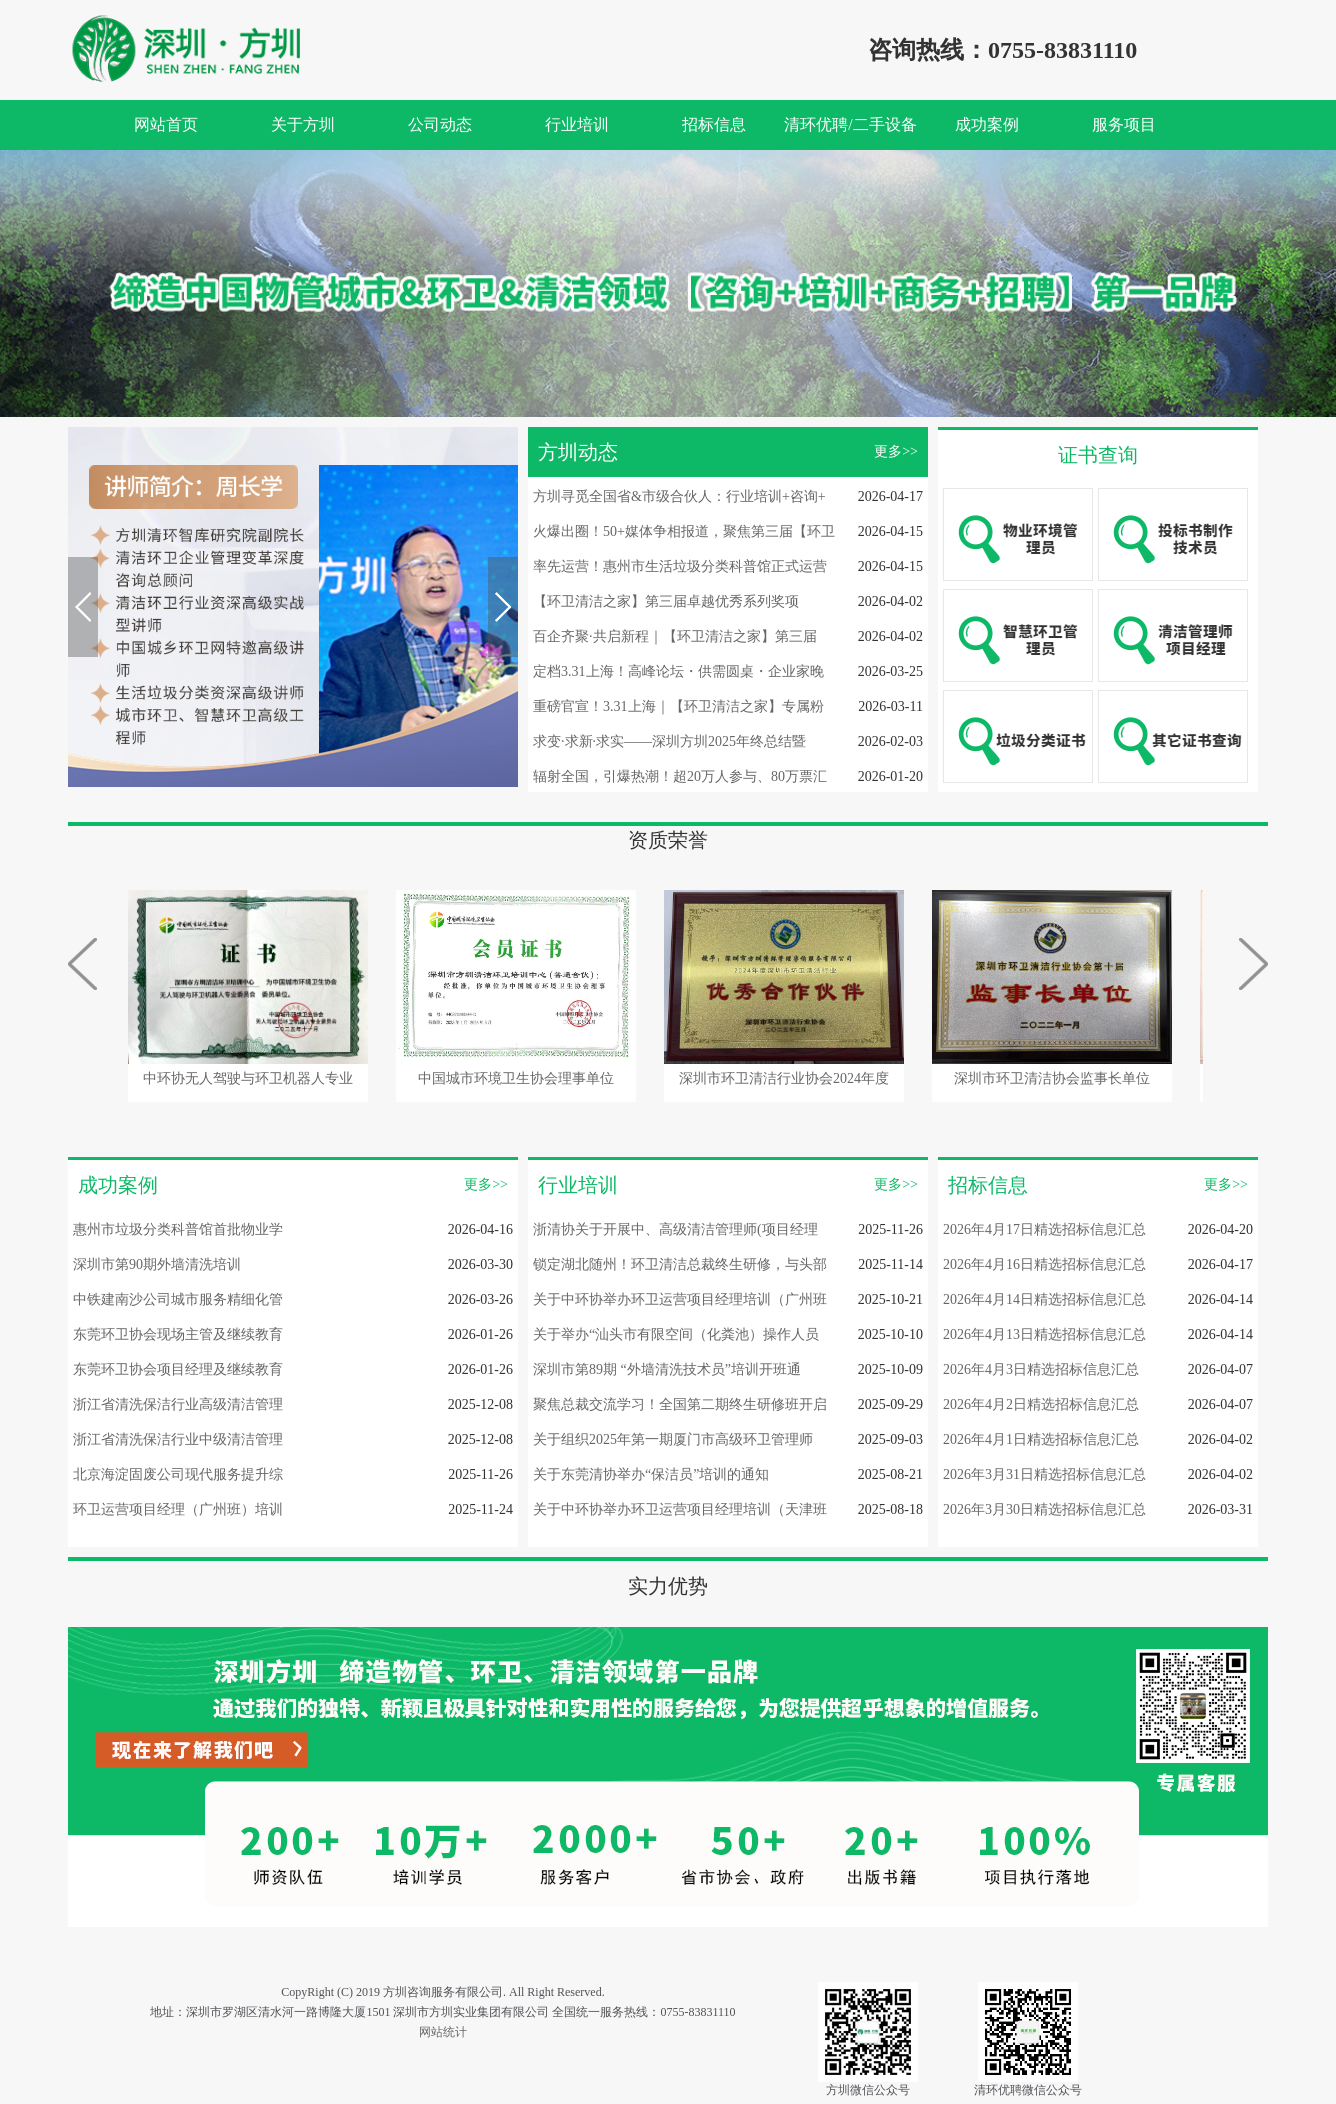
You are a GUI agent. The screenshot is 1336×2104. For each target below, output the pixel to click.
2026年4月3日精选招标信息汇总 (1041, 1369)
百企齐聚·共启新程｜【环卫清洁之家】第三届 (675, 636)
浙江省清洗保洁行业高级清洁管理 (178, 1404)
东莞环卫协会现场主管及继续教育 (178, 1334)
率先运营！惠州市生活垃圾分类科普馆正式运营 (680, 566)
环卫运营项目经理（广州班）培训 (178, 1509)
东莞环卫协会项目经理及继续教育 (178, 1369)
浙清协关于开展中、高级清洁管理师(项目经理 (675, 1229)
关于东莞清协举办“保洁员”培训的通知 (651, 1474)
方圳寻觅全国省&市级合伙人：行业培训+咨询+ (679, 496)
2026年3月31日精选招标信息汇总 (1044, 1474)
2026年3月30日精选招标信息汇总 (1044, 1509)
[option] (668, 283)
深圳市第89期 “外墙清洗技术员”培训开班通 (667, 1369)
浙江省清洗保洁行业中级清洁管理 (178, 1439)
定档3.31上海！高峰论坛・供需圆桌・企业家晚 (678, 671)
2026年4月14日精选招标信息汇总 (1044, 1299)
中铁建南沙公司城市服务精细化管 (178, 1299)
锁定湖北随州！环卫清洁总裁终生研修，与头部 (680, 1264)
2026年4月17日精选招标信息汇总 (1044, 1229)
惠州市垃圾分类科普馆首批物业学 (178, 1229)
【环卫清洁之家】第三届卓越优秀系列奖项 (666, 601)
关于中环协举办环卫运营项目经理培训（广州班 (680, 1299)
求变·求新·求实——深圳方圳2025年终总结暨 (669, 741)
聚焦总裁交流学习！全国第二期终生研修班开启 (680, 1404)
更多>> (896, 451)
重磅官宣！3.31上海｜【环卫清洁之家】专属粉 (678, 706)
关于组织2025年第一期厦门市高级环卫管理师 (673, 1439)
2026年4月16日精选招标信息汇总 (1044, 1264)
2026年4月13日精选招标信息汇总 (1044, 1334)
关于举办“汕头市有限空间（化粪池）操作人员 (676, 1334)
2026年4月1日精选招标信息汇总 (1041, 1439)
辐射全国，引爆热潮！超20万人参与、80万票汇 (680, 776)
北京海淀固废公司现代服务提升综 (178, 1474)
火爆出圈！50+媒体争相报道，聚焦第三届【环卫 (684, 531)
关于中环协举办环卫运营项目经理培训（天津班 (680, 1509)
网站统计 (443, 2032)
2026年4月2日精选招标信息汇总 (1041, 1404)
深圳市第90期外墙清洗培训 (157, 1264)
